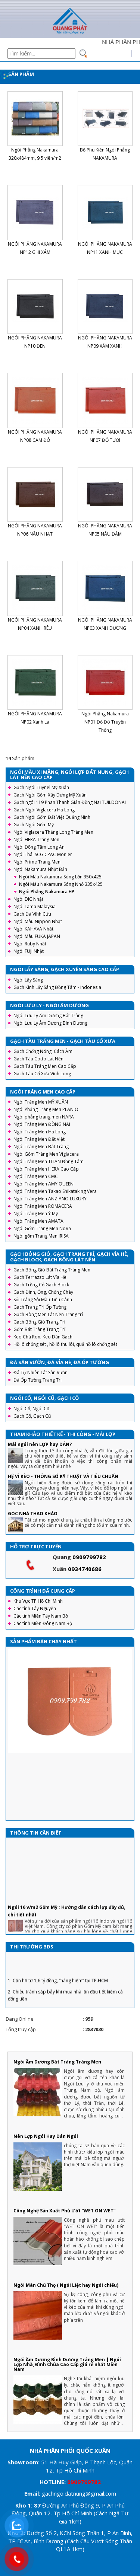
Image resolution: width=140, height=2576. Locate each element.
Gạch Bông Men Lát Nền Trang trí (48, 1314)
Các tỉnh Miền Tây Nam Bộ (40, 1616)
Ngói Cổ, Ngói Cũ (31, 1408)
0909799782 (89, 1557)
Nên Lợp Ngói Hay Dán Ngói (45, 2136)
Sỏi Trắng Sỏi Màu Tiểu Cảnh (42, 1299)
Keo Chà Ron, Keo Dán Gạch (42, 1337)
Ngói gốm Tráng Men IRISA (41, 1236)
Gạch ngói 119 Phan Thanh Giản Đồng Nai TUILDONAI (69, 802)
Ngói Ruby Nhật (29, 944)
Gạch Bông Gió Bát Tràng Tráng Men (51, 1270)
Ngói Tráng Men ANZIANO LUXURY (50, 1199)
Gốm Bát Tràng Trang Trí (39, 1329)
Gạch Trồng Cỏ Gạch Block (41, 1284)
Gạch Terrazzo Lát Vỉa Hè (39, 1277)
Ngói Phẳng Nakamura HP (46, 891)
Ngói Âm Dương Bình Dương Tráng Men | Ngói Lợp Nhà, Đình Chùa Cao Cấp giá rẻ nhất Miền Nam (67, 2364)
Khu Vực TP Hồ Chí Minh (38, 1601)
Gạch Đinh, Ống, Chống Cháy (43, 1292)
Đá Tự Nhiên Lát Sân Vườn (40, 1372)
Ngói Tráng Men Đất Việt (39, 1139)
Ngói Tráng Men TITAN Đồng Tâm (48, 1161)
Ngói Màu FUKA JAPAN (36, 936)
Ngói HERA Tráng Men (36, 839)
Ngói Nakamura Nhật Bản (40, 869)
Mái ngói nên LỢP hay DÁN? (40, 1444)
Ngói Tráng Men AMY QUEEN (43, 1184)
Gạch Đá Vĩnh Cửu (32, 914)
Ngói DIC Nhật (28, 899)
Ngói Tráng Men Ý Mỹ (35, 1213)
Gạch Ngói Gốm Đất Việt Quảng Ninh (51, 817)
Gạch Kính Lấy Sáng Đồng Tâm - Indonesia (57, 987)
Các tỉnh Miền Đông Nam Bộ (42, 1623)
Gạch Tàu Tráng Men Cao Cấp (44, 1066)
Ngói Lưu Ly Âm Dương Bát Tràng (48, 1015)
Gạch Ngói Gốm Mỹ (33, 824)
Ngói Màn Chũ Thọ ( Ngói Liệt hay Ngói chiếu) (65, 2285)
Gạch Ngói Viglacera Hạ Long (44, 810)
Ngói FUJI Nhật (28, 951)
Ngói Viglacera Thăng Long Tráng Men (53, 832)
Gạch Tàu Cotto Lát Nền (38, 1059)
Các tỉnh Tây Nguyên (34, 1608)
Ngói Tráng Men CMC (35, 1176)
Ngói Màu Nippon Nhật (37, 921)
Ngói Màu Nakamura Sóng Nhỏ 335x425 (61, 884)
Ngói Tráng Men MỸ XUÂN (40, 1102)
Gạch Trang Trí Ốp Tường (39, 1307)
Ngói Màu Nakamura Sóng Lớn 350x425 (60, 877)
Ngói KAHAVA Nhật (33, 929)
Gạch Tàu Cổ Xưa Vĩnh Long (42, 1073)
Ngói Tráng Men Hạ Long (39, 1132)
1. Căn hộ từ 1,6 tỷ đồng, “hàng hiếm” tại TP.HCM (58, 1991)
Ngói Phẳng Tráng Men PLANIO (45, 1109)
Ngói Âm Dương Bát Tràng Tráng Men (57, 2062)
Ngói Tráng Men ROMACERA (42, 1206)
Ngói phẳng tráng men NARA (43, 1117)
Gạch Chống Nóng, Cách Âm (42, 1051)
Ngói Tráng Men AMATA (38, 1221)
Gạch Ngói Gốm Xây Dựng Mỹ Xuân (50, 795)
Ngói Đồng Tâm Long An (39, 847)
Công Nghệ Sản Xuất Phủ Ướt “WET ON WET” (64, 2211)
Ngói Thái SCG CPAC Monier (42, 854)
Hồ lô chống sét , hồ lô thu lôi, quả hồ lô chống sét (65, 1344)
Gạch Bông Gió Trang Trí (39, 1322)
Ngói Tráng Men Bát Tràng (41, 1146)
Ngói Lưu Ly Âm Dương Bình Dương (50, 1023)
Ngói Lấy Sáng (28, 980)
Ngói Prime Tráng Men (36, 862)
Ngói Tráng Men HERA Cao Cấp (46, 1169)
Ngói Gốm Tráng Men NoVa (42, 1228)
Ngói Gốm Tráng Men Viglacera (46, 1154)
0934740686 (85, 1569)
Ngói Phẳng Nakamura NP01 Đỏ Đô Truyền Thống (105, 722)
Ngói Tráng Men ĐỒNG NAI (41, 1124)
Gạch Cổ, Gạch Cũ (32, 1416)
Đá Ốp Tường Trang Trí (37, 1380)
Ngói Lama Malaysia (34, 906)
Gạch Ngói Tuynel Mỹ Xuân (41, 787)
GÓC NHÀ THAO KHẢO (32, 1513)
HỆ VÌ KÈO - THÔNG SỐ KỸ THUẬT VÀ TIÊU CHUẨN (63, 1476)
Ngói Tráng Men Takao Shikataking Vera (55, 1191)
